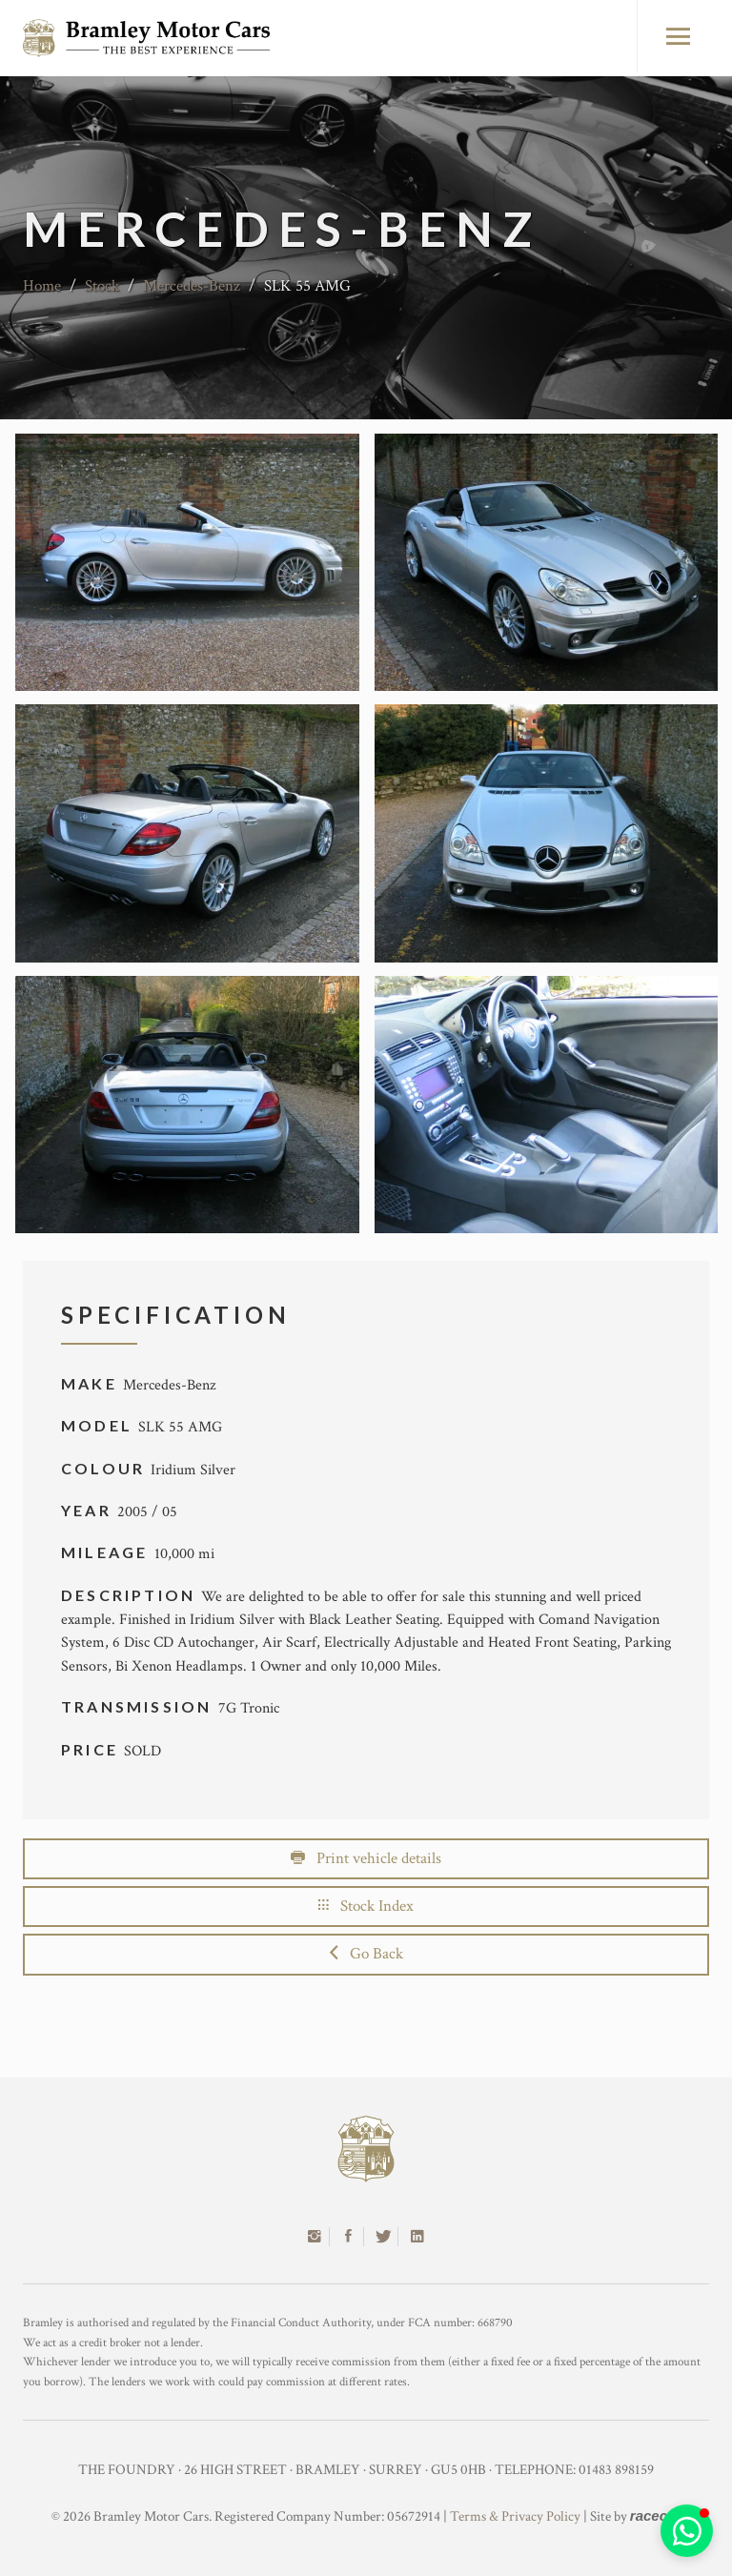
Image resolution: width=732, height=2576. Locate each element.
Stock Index (366, 1906)
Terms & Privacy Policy (515, 2516)
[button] (687, 2531)
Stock (102, 285)
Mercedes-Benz (191, 285)
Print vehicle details (366, 1858)
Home (42, 285)
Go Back (366, 1953)
